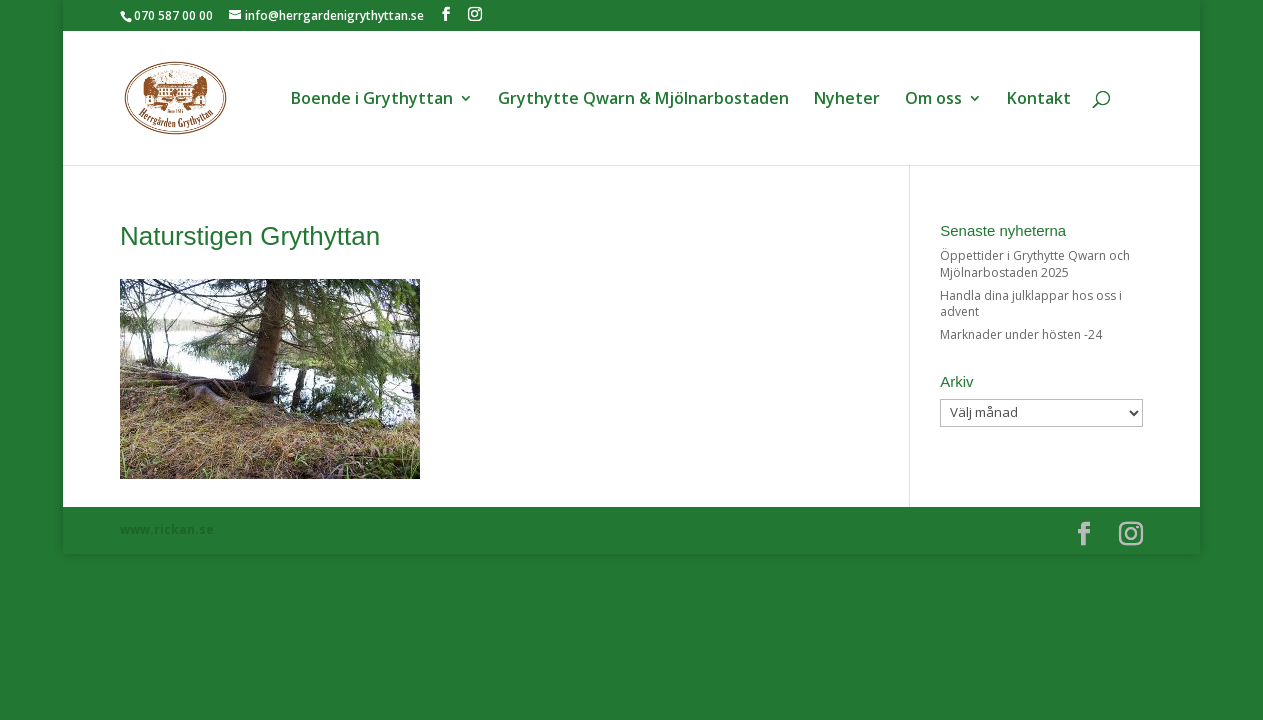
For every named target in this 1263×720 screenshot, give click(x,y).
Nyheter (847, 100)
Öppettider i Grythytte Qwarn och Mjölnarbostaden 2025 (1035, 264)
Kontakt (1039, 100)
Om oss (933, 100)
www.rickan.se (167, 529)
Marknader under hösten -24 (1021, 334)
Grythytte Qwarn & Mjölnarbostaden (643, 100)
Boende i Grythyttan (372, 100)
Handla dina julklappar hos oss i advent (1031, 304)
